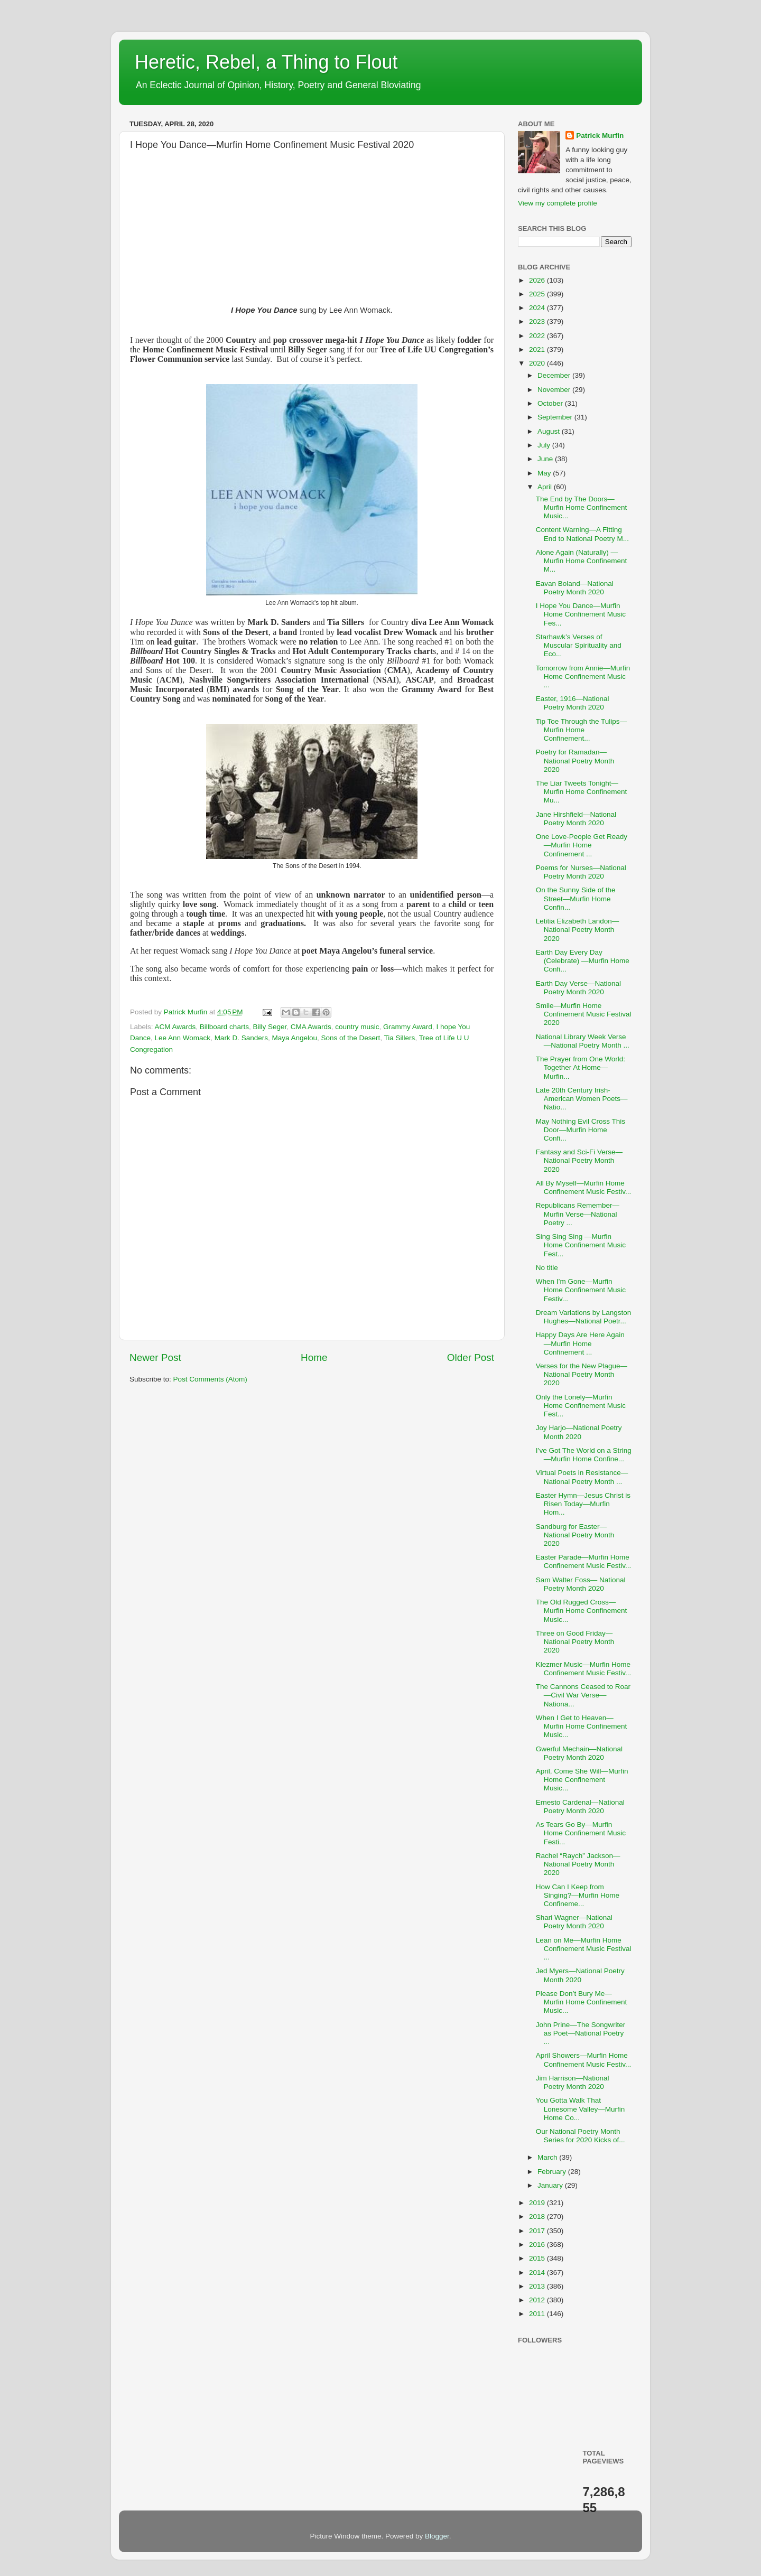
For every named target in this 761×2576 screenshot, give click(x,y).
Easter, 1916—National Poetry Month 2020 (572, 703)
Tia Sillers (399, 1038)
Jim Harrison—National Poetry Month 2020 (572, 2082)
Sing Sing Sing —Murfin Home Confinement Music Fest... (581, 1245)
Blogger (437, 2536)
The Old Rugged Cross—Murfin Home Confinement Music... (581, 1610)
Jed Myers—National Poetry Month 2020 (580, 1975)
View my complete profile (557, 203)
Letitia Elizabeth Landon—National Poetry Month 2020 (577, 929)
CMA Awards (311, 1027)
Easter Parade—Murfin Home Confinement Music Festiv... (584, 1561)
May (545, 473)
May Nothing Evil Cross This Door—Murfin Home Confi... (580, 1129)
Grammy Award (407, 1027)
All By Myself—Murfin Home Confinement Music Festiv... (584, 1187)
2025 (538, 294)
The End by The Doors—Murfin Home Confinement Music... (581, 507)
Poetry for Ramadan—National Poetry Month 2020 (575, 760)
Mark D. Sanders (241, 1038)
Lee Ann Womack (183, 1038)
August (549, 431)
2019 (538, 2203)
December (554, 375)
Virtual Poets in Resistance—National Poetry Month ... (582, 1477)
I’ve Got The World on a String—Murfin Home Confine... (584, 1454)
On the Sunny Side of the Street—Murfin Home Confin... (576, 898)
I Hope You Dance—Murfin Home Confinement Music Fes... (581, 614)
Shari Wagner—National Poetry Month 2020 (574, 1922)
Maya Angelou (294, 1038)
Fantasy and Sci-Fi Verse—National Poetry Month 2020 (579, 1160)
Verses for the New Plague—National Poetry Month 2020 (581, 1374)
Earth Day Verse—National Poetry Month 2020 (578, 987)
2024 (538, 308)
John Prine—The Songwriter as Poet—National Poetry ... (581, 2033)
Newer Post (155, 1357)
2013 (538, 2286)
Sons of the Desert (350, 1038)
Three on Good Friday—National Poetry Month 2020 (575, 1641)
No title (547, 1268)
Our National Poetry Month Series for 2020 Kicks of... (580, 2135)
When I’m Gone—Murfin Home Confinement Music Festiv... (581, 1289)
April (545, 487)
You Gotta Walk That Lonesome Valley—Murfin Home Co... (580, 2108)
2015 (538, 2258)
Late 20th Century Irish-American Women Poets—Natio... (582, 1098)
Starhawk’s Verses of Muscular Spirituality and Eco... (578, 645)
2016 (538, 2244)
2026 (538, 280)
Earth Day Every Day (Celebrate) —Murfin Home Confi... (582, 960)
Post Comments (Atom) (210, 1379)
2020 (538, 363)
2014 (538, 2272)
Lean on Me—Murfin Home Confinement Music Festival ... (584, 1948)
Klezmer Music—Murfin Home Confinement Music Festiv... (584, 1668)
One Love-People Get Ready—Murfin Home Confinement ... (581, 845)
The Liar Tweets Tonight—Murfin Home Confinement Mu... (581, 791)
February (552, 2172)
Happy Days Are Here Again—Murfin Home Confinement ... (580, 1343)
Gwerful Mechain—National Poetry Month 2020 (579, 1753)
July (544, 445)
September (555, 417)
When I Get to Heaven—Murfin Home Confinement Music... (581, 1726)
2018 (538, 2216)
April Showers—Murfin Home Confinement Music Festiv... (584, 2059)
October (551, 403)
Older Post (470, 1357)
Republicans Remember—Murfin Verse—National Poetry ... (577, 1213)
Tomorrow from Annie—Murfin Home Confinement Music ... (583, 676)
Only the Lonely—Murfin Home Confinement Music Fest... (581, 1405)
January (551, 2185)
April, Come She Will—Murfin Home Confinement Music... (582, 1779)
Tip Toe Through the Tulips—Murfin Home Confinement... (581, 729)
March (548, 2157)
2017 (538, 2231)
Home (314, 1357)
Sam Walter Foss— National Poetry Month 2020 (581, 1584)
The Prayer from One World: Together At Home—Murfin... (580, 1067)
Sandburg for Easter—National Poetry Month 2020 (575, 1535)
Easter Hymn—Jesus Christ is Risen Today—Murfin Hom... (583, 1503)
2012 (538, 2300)
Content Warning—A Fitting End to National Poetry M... (582, 534)
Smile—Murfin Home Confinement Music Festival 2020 (584, 1014)
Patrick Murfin (600, 135)
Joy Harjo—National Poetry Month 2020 (579, 1432)
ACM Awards (175, 1027)
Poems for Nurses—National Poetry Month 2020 (581, 872)
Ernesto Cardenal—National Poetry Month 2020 (580, 1806)
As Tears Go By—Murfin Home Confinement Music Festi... (581, 1833)
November (554, 390)
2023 (538, 321)
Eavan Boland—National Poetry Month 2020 (575, 588)
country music (357, 1027)
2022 (538, 336)
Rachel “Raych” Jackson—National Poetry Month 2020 (578, 1864)
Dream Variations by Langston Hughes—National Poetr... (584, 1317)
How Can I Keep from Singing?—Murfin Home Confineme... (577, 1895)
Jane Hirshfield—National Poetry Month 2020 (576, 818)
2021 (538, 349)
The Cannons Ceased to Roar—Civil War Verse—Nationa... (583, 1695)
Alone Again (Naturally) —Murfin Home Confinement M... (581, 560)
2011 (538, 2314)
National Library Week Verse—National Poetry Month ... (582, 1041)
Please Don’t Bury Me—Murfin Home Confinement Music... (581, 2002)
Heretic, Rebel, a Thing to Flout (266, 62)
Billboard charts (224, 1027)
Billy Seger (269, 1027)
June (546, 459)
